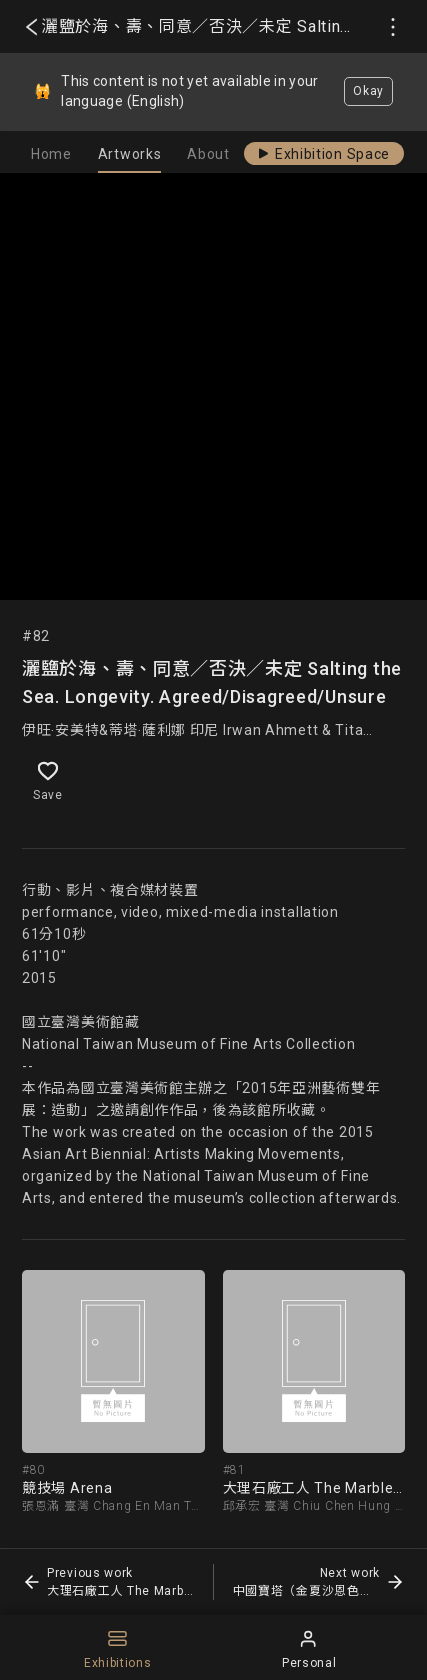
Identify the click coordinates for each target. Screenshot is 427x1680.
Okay (368, 91)
